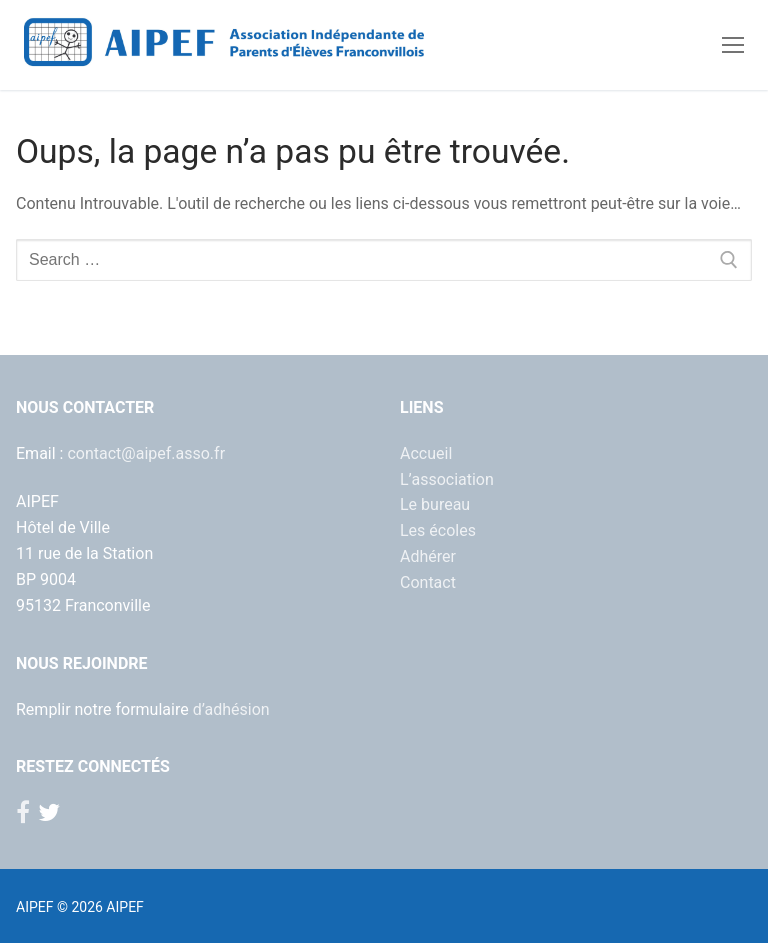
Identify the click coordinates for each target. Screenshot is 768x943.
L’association (447, 479)
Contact (428, 582)
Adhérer (428, 556)
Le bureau (435, 504)
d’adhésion (231, 709)
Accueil (426, 453)
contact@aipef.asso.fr (146, 453)
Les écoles (438, 530)
